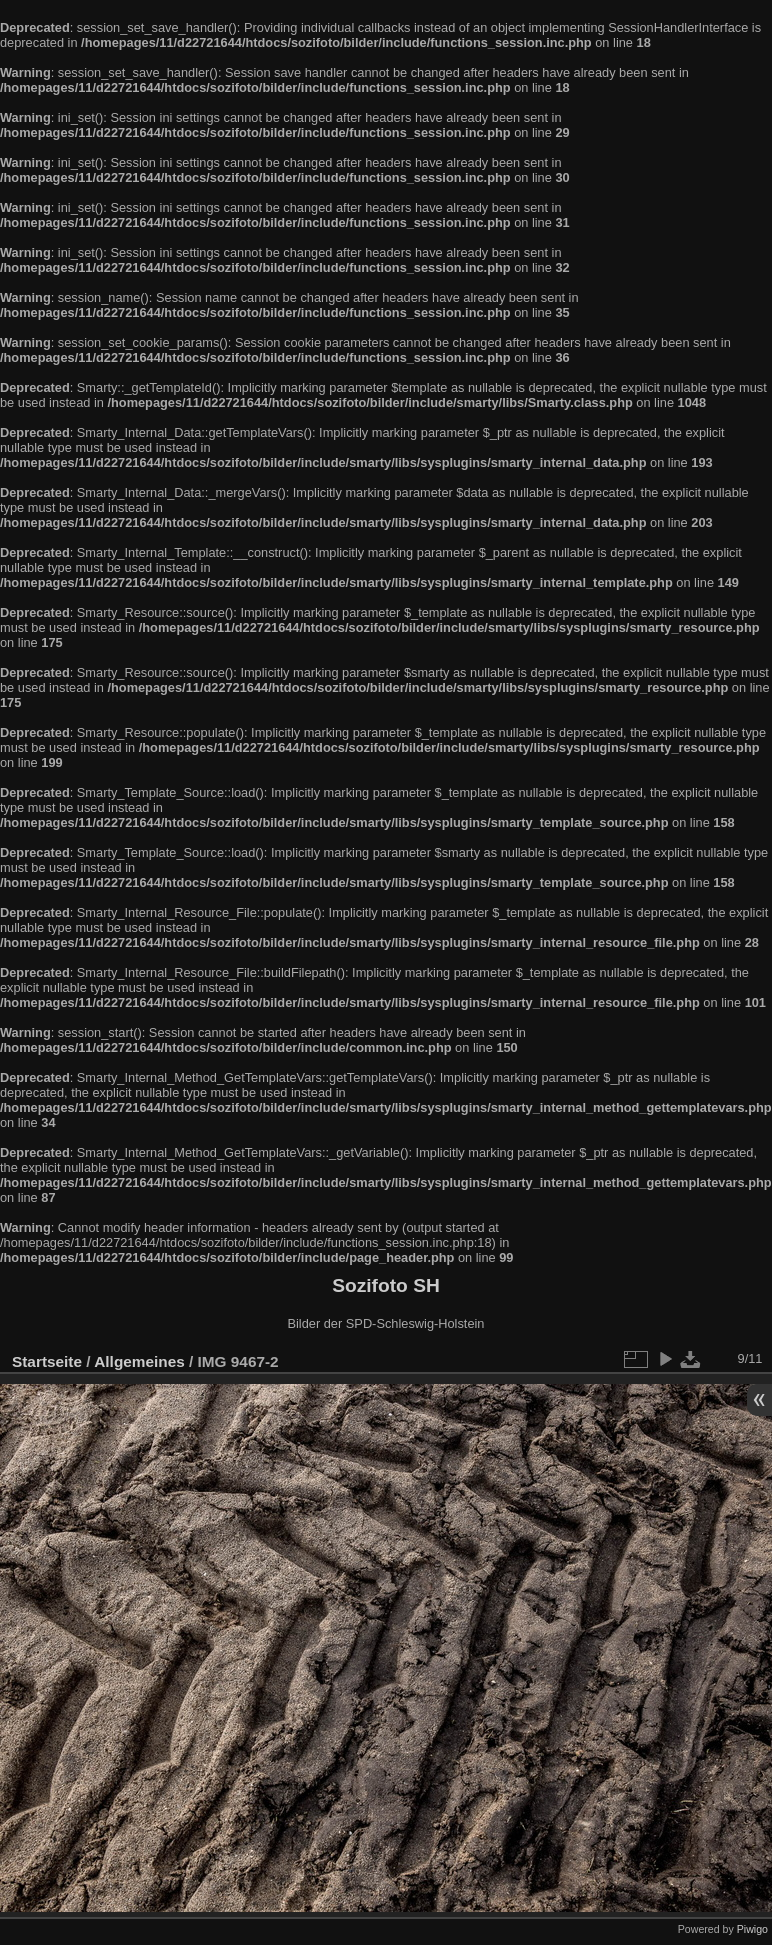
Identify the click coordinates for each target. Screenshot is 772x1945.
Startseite (47, 1361)
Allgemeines (139, 1361)
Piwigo (752, 1929)
